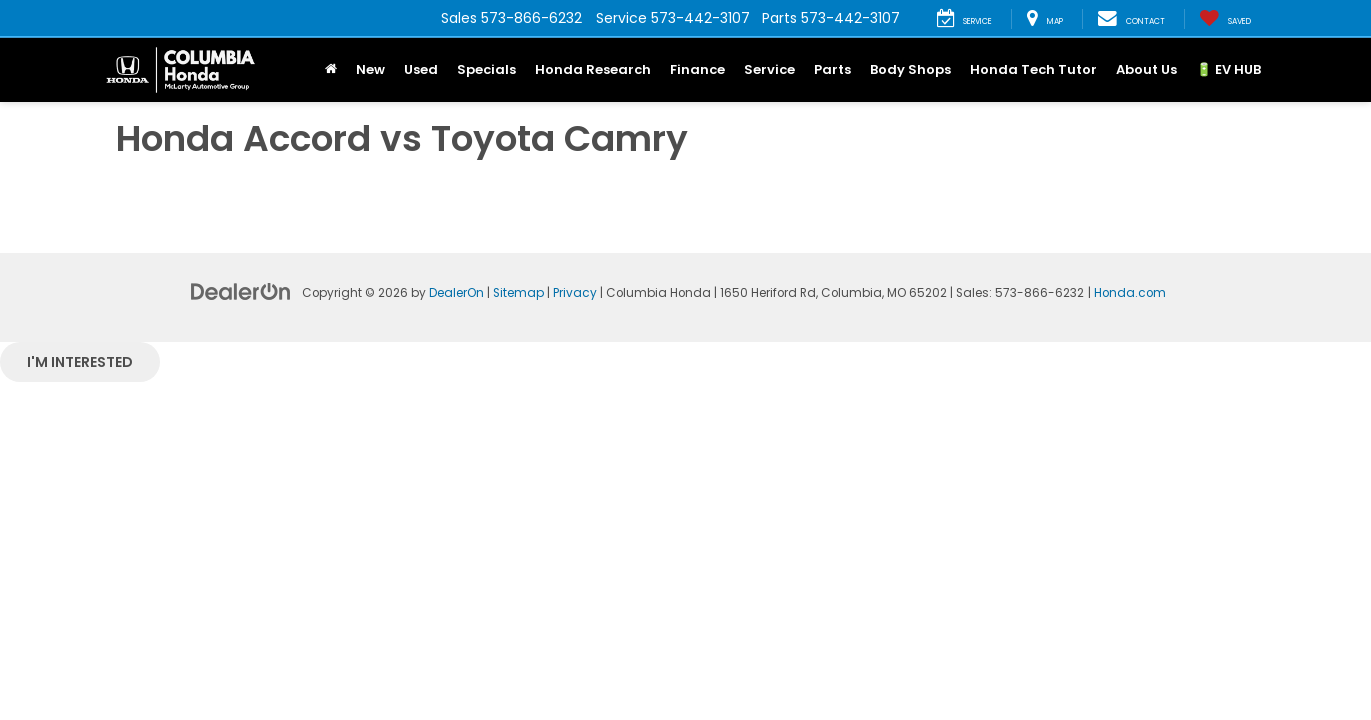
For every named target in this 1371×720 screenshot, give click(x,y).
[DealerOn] (241, 291)
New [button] (370, 69)
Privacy (575, 293)
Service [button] (769, 69)
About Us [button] (1146, 69)
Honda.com (1130, 293)
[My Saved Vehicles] (1225, 19)
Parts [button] (832, 69)
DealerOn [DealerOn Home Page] (456, 293)
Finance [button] (697, 69)
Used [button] (421, 69)
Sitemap (518, 293)
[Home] (331, 70)
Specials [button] (486, 69)
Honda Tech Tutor (1033, 69)
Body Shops (910, 69)
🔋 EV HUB (1228, 69)
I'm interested (80, 362)
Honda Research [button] (593, 69)
